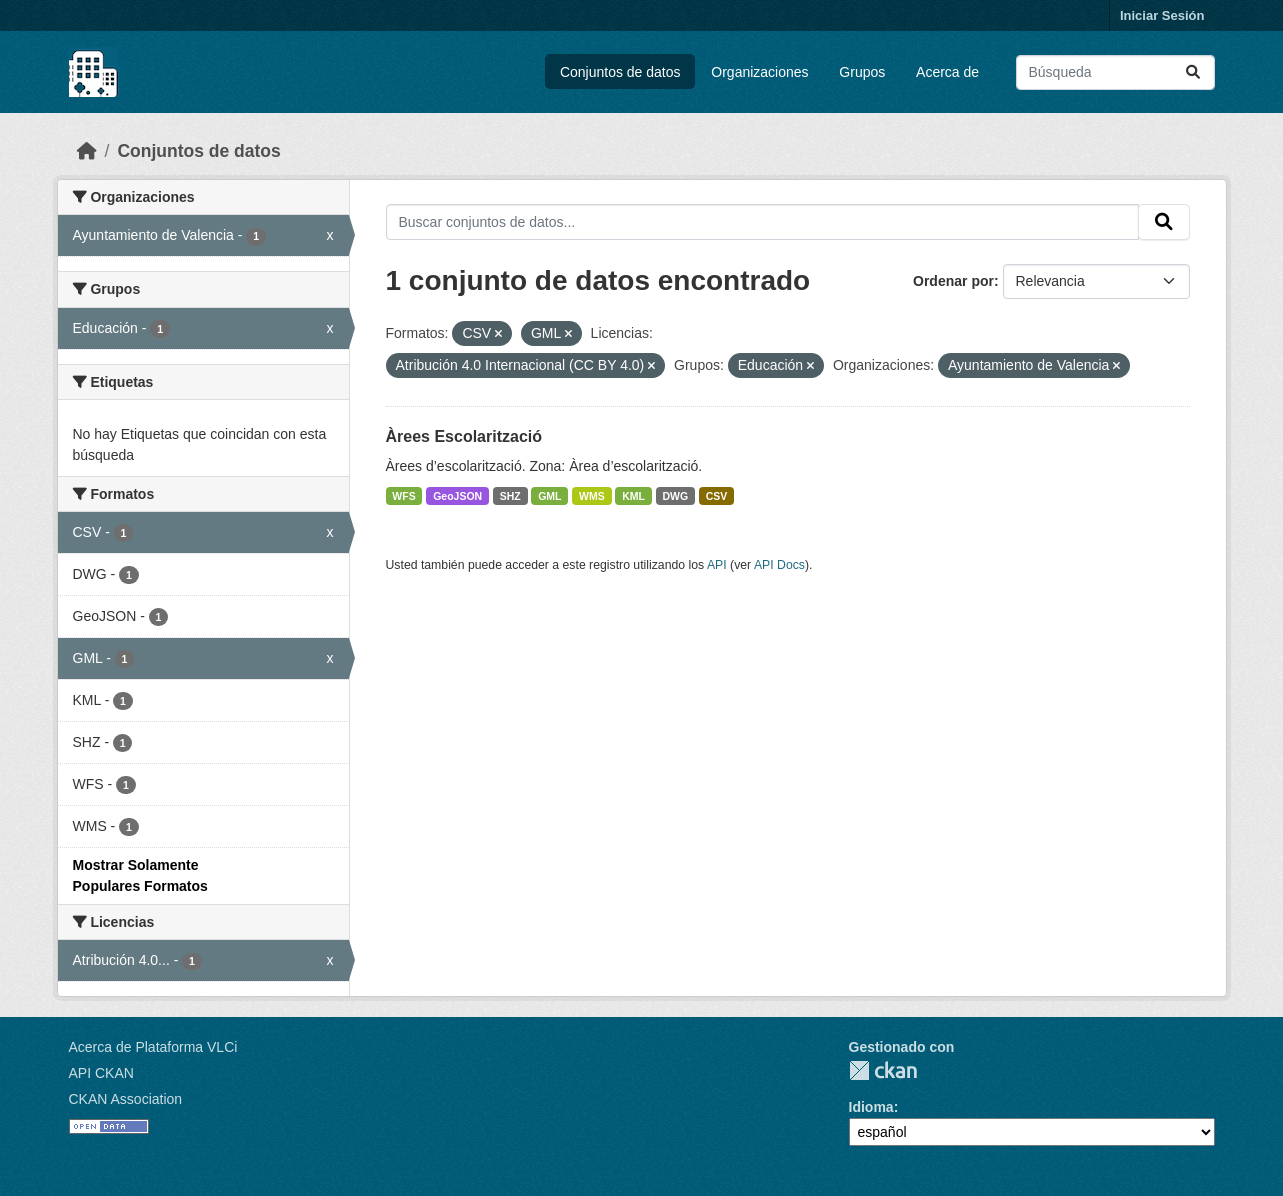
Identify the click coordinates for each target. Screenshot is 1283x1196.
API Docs (779, 565)
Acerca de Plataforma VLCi (153, 1047)
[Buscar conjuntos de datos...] (1115, 72)
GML (549, 496)
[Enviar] (1193, 72)
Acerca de (947, 72)
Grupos (862, 72)
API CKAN (101, 1073)
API (717, 565)
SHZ (510, 496)
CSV (717, 496)
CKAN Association (126, 1099)
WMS (592, 496)
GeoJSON (457, 496)
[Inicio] (87, 151)
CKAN (883, 1070)
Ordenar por (953, 281)
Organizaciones (759, 72)
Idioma (871, 1107)
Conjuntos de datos (620, 72)
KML (633, 496)
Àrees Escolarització (464, 436)
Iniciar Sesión (1162, 15)
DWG (676, 496)
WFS (403, 496)
